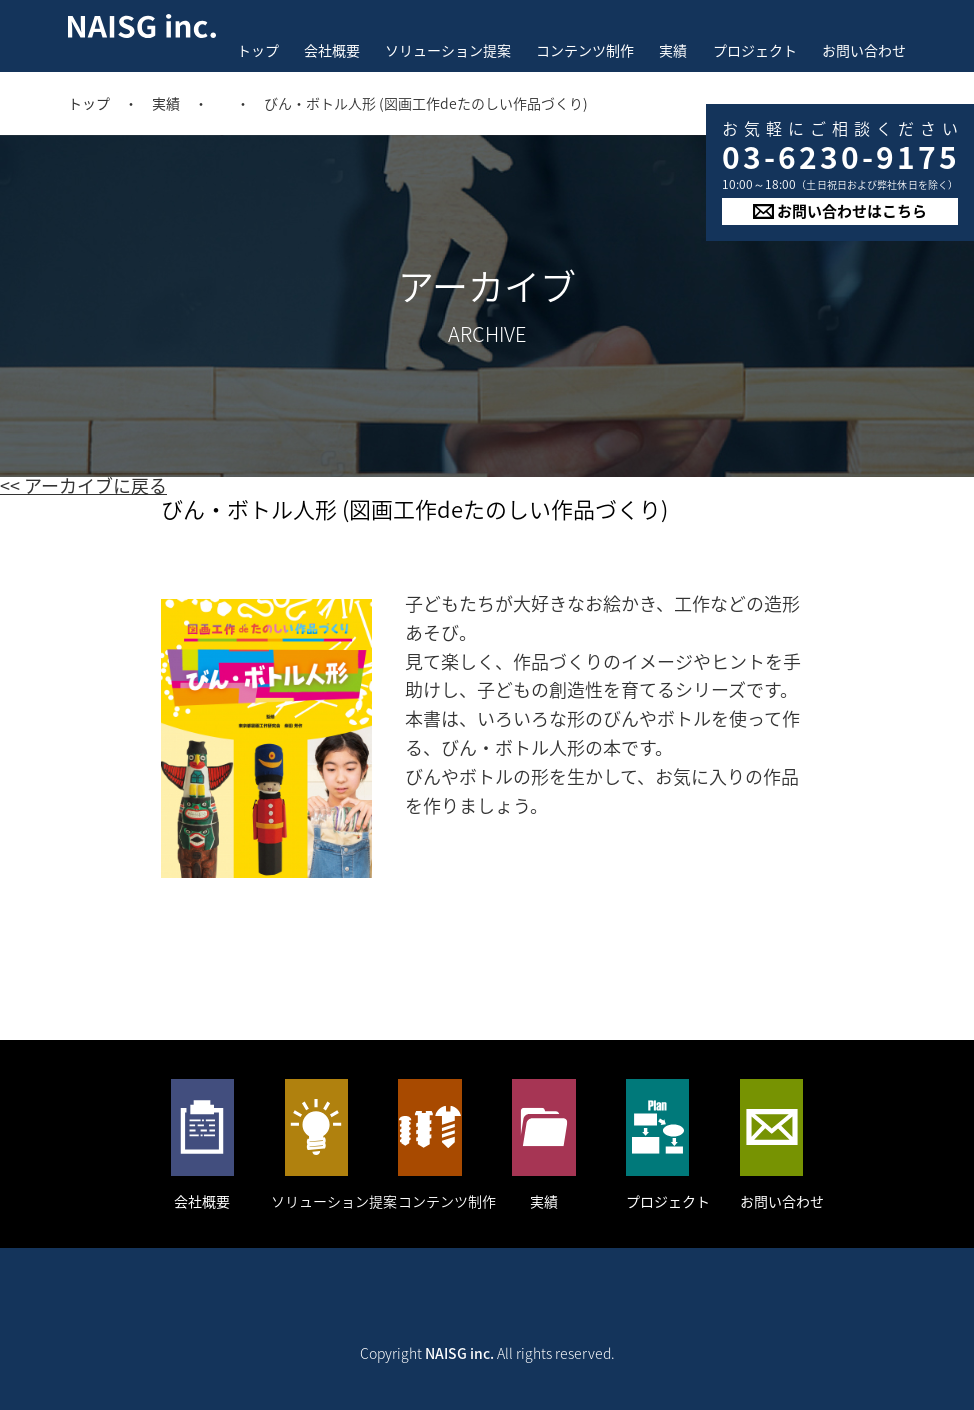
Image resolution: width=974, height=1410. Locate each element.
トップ (258, 50)
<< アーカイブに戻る (83, 485)
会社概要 (332, 50)
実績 (673, 50)
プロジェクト (755, 50)
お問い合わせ (864, 50)
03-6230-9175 (841, 156)
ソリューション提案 (448, 50)
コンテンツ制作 (585, 50)
